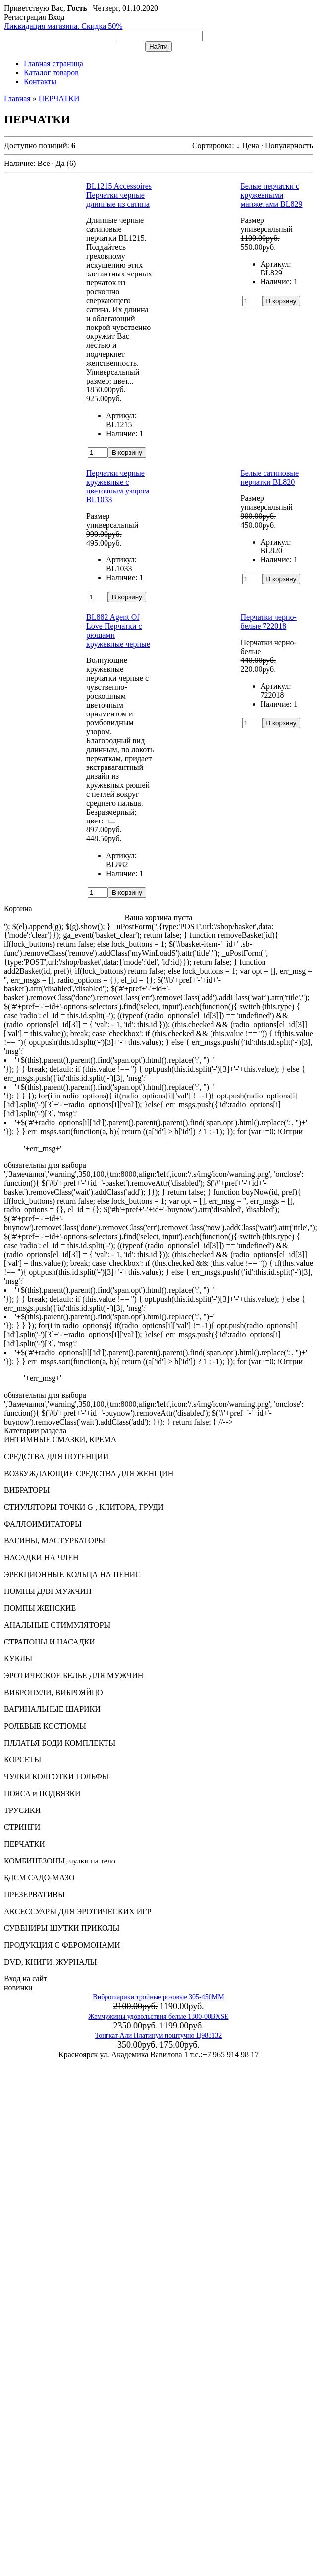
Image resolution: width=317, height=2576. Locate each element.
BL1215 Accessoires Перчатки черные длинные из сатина (119, 195)
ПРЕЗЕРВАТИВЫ (34, 1894)
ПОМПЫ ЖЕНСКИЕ (40, 1608)
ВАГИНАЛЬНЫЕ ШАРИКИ (52, 1709)
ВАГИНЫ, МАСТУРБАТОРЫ (54, 1540)
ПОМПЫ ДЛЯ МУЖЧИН (48, 1591)
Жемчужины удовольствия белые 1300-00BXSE (158, 2016)
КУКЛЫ (18, 1658)
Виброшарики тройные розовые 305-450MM (158, 1997)
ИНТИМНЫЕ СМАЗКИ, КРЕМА (60, 1439)
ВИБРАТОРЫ (27, 1490)
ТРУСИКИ (22, 1810)
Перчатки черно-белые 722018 (269, 621)
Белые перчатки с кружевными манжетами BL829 (272, 195)
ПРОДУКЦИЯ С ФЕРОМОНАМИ (62, 1945)
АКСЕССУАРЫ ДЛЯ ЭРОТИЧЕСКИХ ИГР (77, 1911)
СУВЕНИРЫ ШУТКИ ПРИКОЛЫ (62, 1928)
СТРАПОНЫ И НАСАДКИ (49, 1642)
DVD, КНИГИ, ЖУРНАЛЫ (50, 1962)
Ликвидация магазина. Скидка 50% (63, 26)
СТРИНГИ (22, 1827)
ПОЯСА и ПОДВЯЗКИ (42, 1793)
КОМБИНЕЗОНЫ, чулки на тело (59, 1861)
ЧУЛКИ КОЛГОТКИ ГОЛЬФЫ (56, 1776)
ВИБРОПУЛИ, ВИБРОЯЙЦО (53, 1692)
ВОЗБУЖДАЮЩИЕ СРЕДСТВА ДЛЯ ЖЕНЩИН (88, 1473)
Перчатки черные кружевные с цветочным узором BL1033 (117, 486)
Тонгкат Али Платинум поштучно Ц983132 (158, 2035)
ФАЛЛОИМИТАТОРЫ (43, 1524)
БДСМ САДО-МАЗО (39, 1877)
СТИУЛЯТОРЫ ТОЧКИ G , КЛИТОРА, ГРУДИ (83, 1507)
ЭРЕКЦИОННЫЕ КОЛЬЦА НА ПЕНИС (72, 1574)
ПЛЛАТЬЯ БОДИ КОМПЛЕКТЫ (59, 1743)
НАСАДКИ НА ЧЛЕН (41, 1557)
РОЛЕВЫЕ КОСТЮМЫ (45, 1726)
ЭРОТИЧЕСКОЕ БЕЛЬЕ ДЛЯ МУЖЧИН (73, 1675)
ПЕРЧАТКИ (24, 1844)
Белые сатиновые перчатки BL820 (270, 477)
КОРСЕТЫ (22, 1759)
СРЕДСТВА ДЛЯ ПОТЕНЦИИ (56, 1456)
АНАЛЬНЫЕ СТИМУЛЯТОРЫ (57, 1625)
